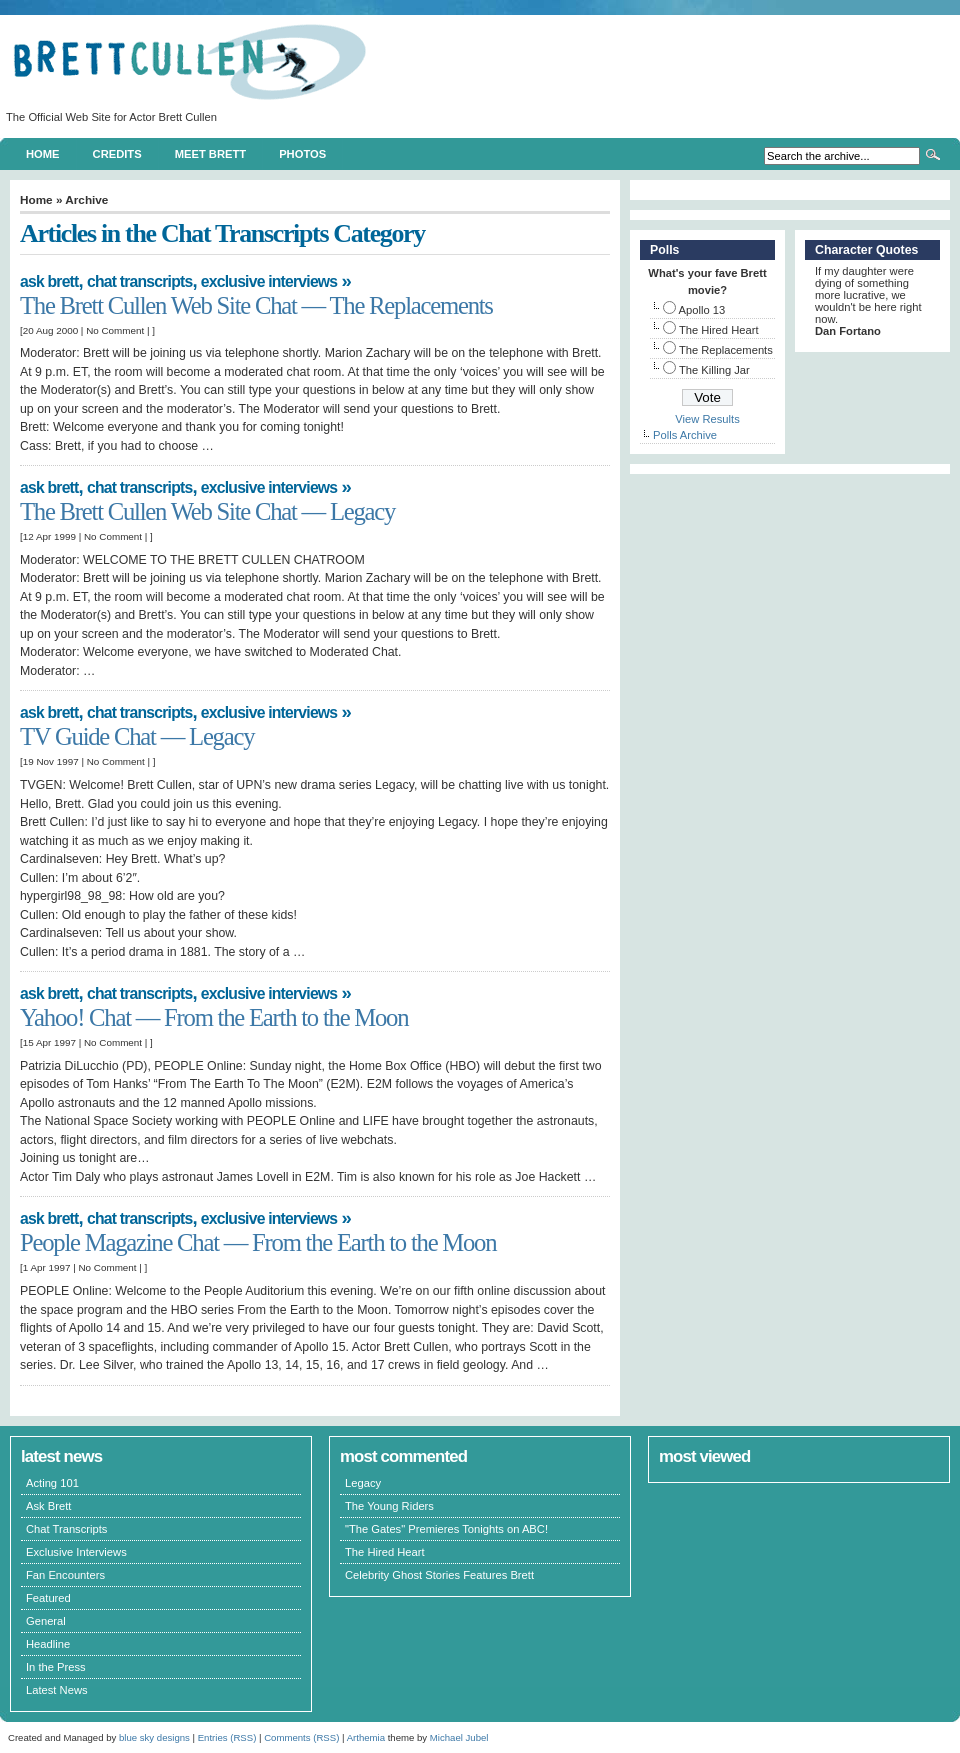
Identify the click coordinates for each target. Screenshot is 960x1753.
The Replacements (726, 350)
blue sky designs (154, 1737)
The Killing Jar (714, 370)
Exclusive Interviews (269, 281)
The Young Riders (389, 1506)
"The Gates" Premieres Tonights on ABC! (446, 1529)
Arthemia (366, 1737)
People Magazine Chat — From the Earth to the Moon (258, 1242)
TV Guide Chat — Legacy (137, 736)
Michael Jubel (459, 1737)
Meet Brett (210, 154)
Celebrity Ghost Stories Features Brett (439, 1575)
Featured (48, 1598)
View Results (707, 419)
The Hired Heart (719, 330)
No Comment (115, 330)
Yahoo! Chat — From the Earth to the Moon (214, 1017)
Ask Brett (49, 281)
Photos (302, 154)
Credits (117, 154)
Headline (48, 1644)
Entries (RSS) (227, 1737)
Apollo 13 (702, 310)
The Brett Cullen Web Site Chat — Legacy (207, 511)
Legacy (363, 1483)
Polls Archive (685, 435)
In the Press (56, 1667)
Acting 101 (52, 1483)
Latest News (57, 1690)
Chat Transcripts (139, 281)
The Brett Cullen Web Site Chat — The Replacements (256, 305)
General (46, 1621)
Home (43, 154)
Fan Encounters (65, 1575)
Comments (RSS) (301, 1737)
